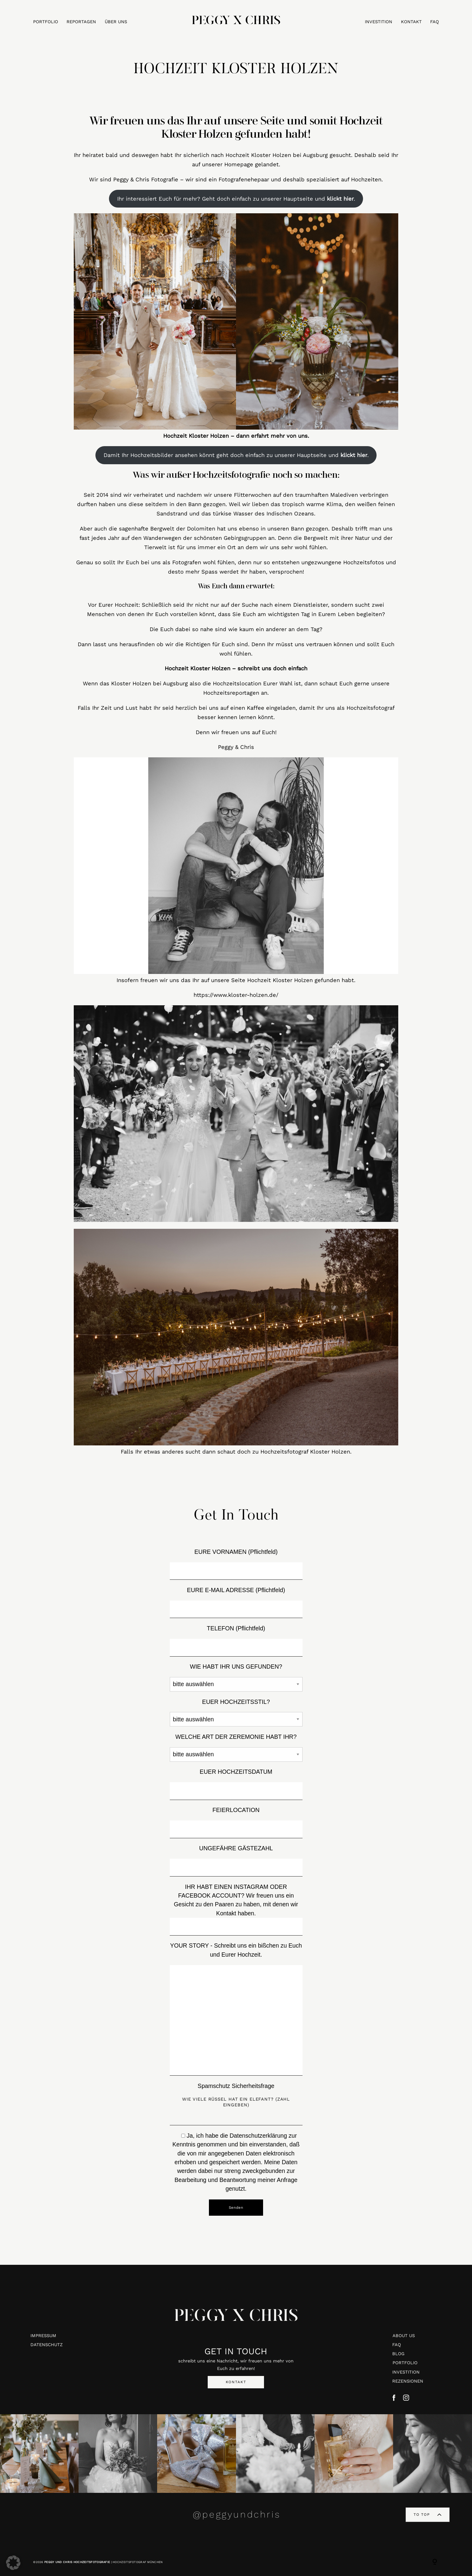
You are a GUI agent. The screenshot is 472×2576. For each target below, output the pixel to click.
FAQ (434, 21)
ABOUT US (404, 2335)
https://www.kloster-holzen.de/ (236, 995)
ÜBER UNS (116, 21)
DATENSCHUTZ (46, 2344)
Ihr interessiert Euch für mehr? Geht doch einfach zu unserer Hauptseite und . (236, 199)
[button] (13, 2562)
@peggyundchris (237, 2514)
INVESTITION (378, 21)
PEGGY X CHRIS (236, 2321)
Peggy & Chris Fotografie (145, 179)
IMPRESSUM (43, 2335)
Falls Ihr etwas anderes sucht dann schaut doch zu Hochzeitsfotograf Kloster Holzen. (236, 1451)
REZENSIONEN (407, 2381)
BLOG (398, 2353)
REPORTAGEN (81, 21)
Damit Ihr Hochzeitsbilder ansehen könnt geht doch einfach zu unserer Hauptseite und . (236, 455)
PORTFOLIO (45, 21)
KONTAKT (411, 21)
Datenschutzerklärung (258, 2135)
